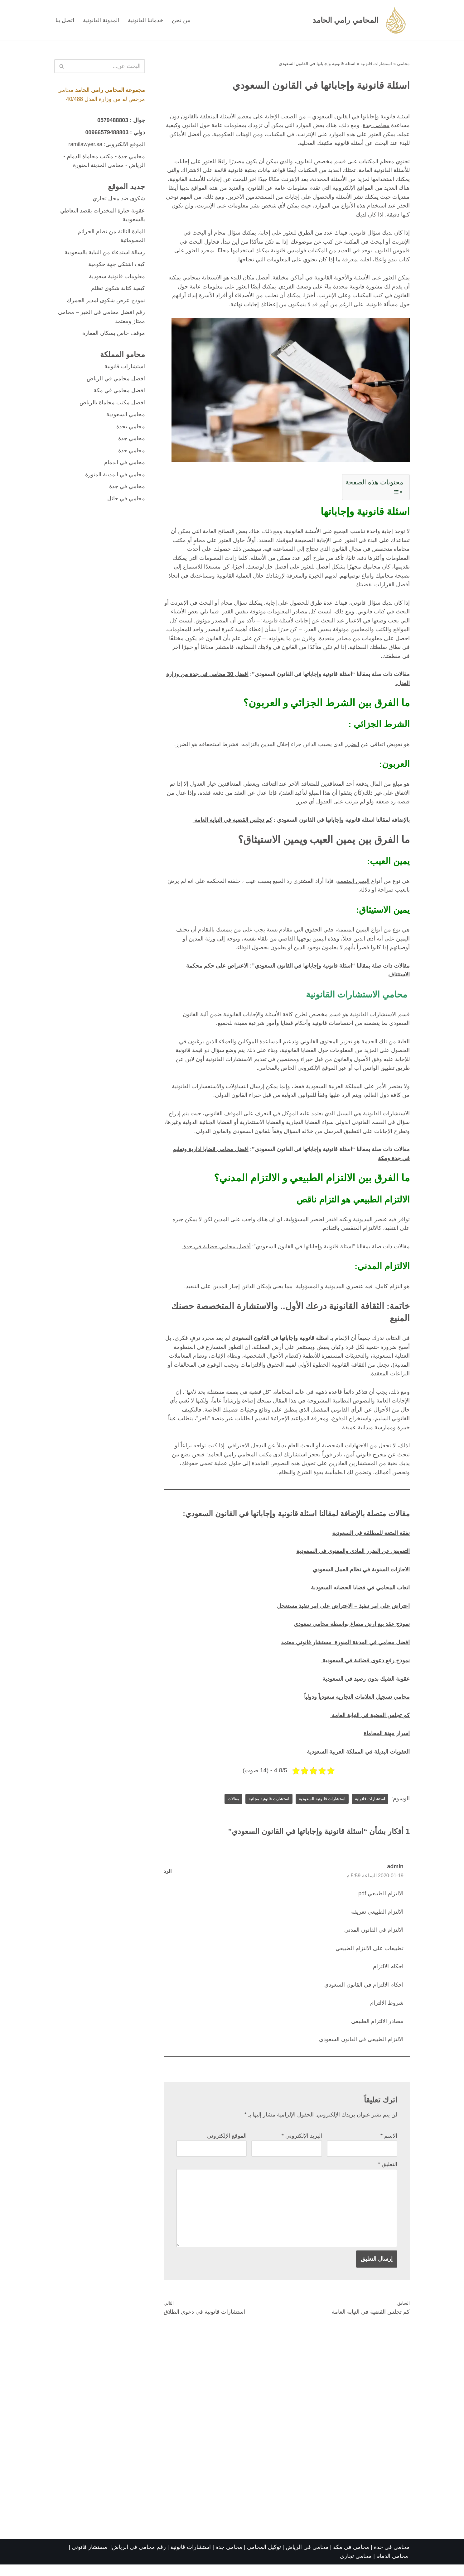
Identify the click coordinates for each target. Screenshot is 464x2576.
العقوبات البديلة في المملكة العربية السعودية (358, 1760)
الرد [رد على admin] (168, 1880)
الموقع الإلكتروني (227, 2146)
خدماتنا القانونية (145, 20)
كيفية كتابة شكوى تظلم (118, 290)
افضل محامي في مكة (119, 392)
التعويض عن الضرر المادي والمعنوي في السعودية (353, 1559)
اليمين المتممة (353, 885)
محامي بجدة (130, 429)
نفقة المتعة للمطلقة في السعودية (371, 1541)
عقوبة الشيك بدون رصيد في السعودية (365, 1687)
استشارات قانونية (376, 63)
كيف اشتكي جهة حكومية (116, 265)
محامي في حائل (126, 501)
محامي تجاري (356, 2567)
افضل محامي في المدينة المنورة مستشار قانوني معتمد (345, 1651)
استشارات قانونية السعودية (319, 1808)
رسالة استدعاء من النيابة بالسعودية (105, 253)
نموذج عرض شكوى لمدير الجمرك (106, 302)
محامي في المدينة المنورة (115, 477)
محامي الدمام (392, 2567)
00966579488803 (106, 132)
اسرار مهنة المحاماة (387, 1742)
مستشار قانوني (90, 2558)
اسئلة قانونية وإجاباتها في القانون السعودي (361, 117)
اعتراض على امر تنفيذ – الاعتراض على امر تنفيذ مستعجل (343, 1614)
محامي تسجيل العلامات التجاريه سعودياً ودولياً (357, 1705)
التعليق (387, 2175)
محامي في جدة (127, 489)
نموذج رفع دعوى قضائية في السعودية (365, 1669)
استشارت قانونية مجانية (264, 1808)
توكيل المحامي (264, 2558)
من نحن (181, 20)
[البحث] (106, 66)
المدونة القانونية (101, 20)
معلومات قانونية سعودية (117, 277)
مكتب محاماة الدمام (90, 157)
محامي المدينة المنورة (98, 166)
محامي (403, 63)
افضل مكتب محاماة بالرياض (112, 405)
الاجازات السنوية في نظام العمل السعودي (361, 1577)
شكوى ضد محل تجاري (119, 199)
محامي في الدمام (124, 465)
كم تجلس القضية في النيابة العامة (232, 824)
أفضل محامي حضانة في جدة (215, 1253)
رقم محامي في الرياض (139, 2558)
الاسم (388, 2146)
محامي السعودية (125, 417)
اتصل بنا (65, 20)
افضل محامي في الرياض (116, 380)
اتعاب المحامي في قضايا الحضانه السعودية (359, 1596)
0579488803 (112, 120)
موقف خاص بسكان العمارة (113, 335)
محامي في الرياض (307, 2558)
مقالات (226, 1808)
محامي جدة (376, 125)
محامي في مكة (351, 2558)
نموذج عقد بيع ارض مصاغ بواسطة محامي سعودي (352, 1632)
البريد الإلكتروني (302, 2146)
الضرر (352, 748)
